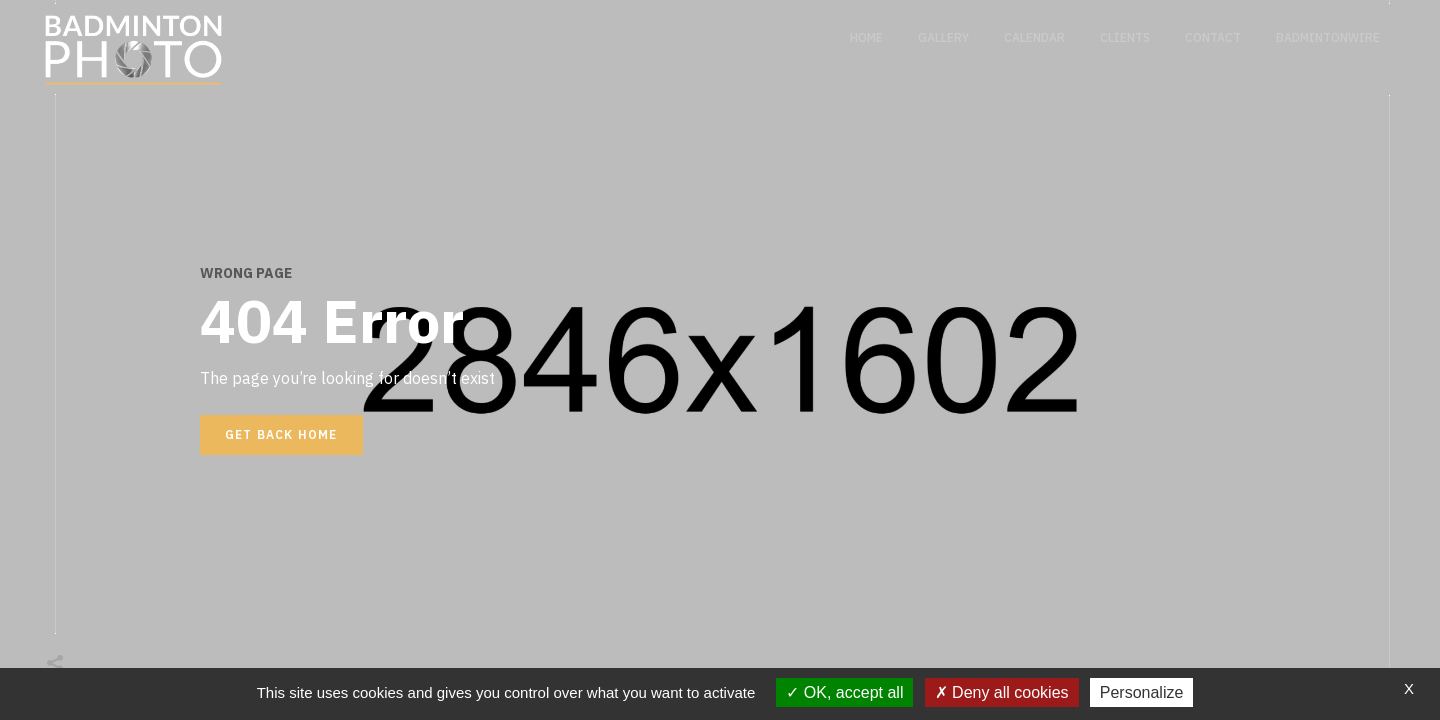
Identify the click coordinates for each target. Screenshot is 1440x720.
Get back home (281, 434)
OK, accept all (844, 692)
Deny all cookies (1002, 692)
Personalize (1142, 692)
